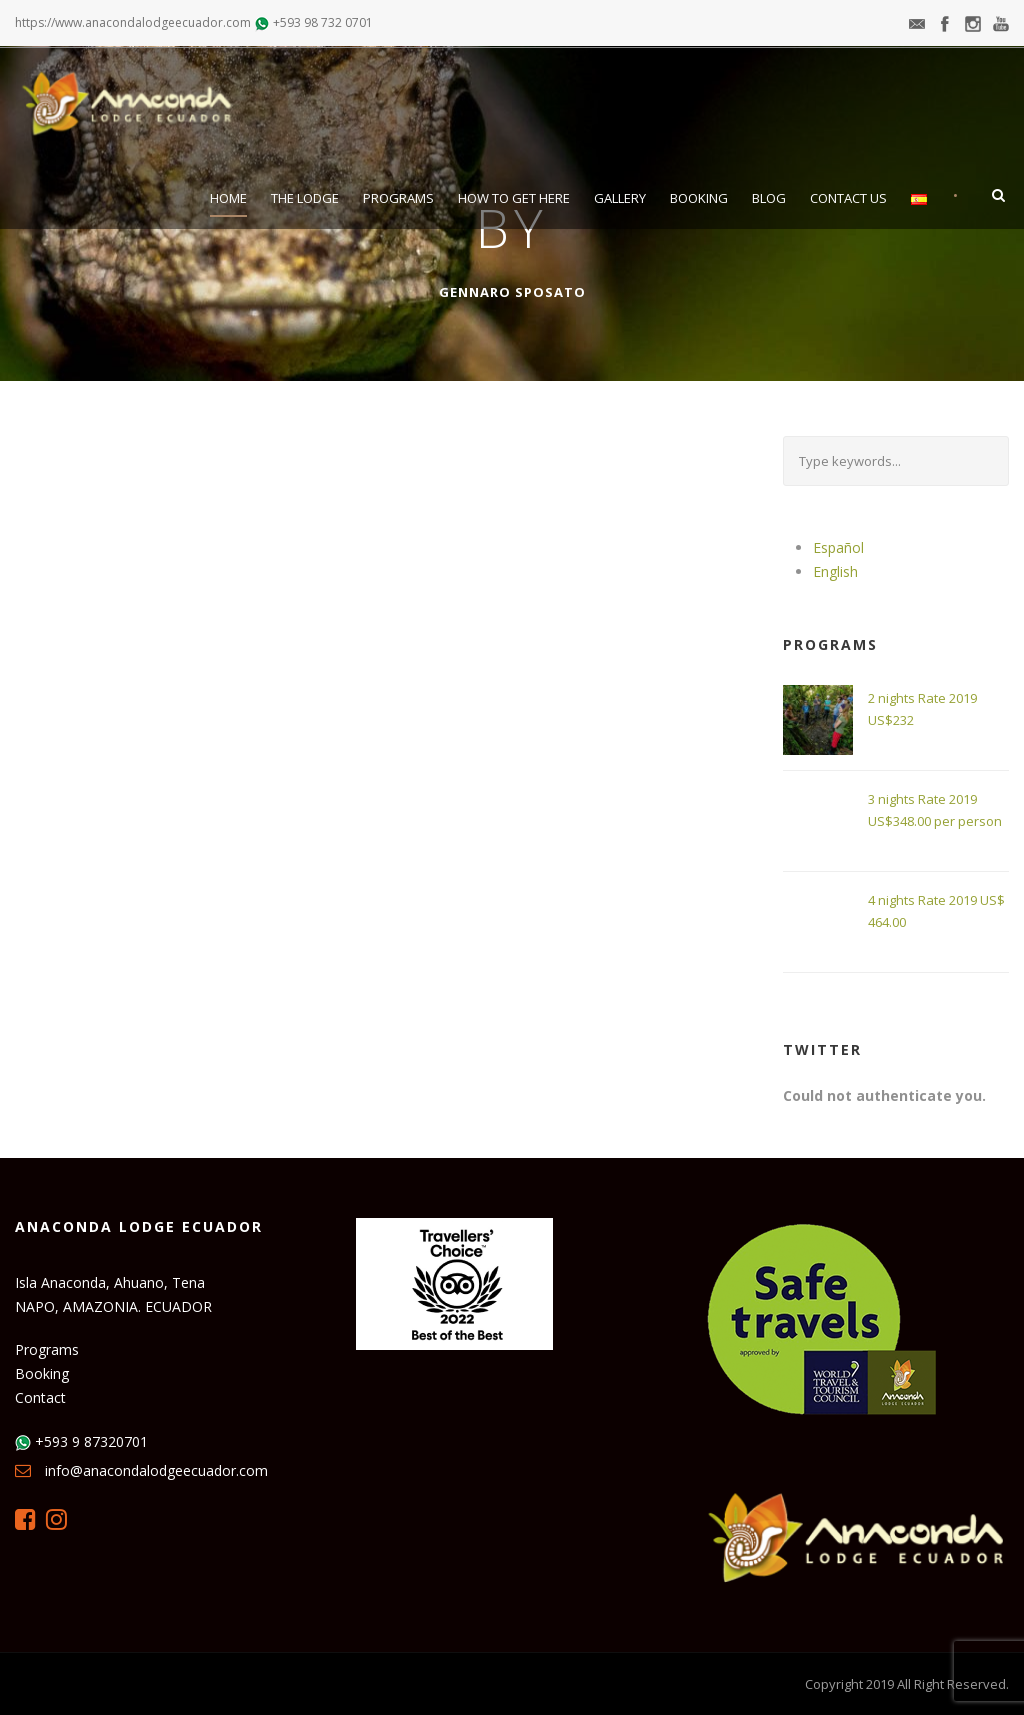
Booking (699, 198)
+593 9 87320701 (91, 1441)
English (835, 571)
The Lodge (305, 198)
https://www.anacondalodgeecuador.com (133, 22)
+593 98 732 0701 (323, 22)
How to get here (514, 198)
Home (228, 198)
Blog (769, 198)
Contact (40, 1397)
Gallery (620, 198)
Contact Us (848, 198)
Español (838, 547)
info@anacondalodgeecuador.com (156, 1470)
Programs (398, 198)
